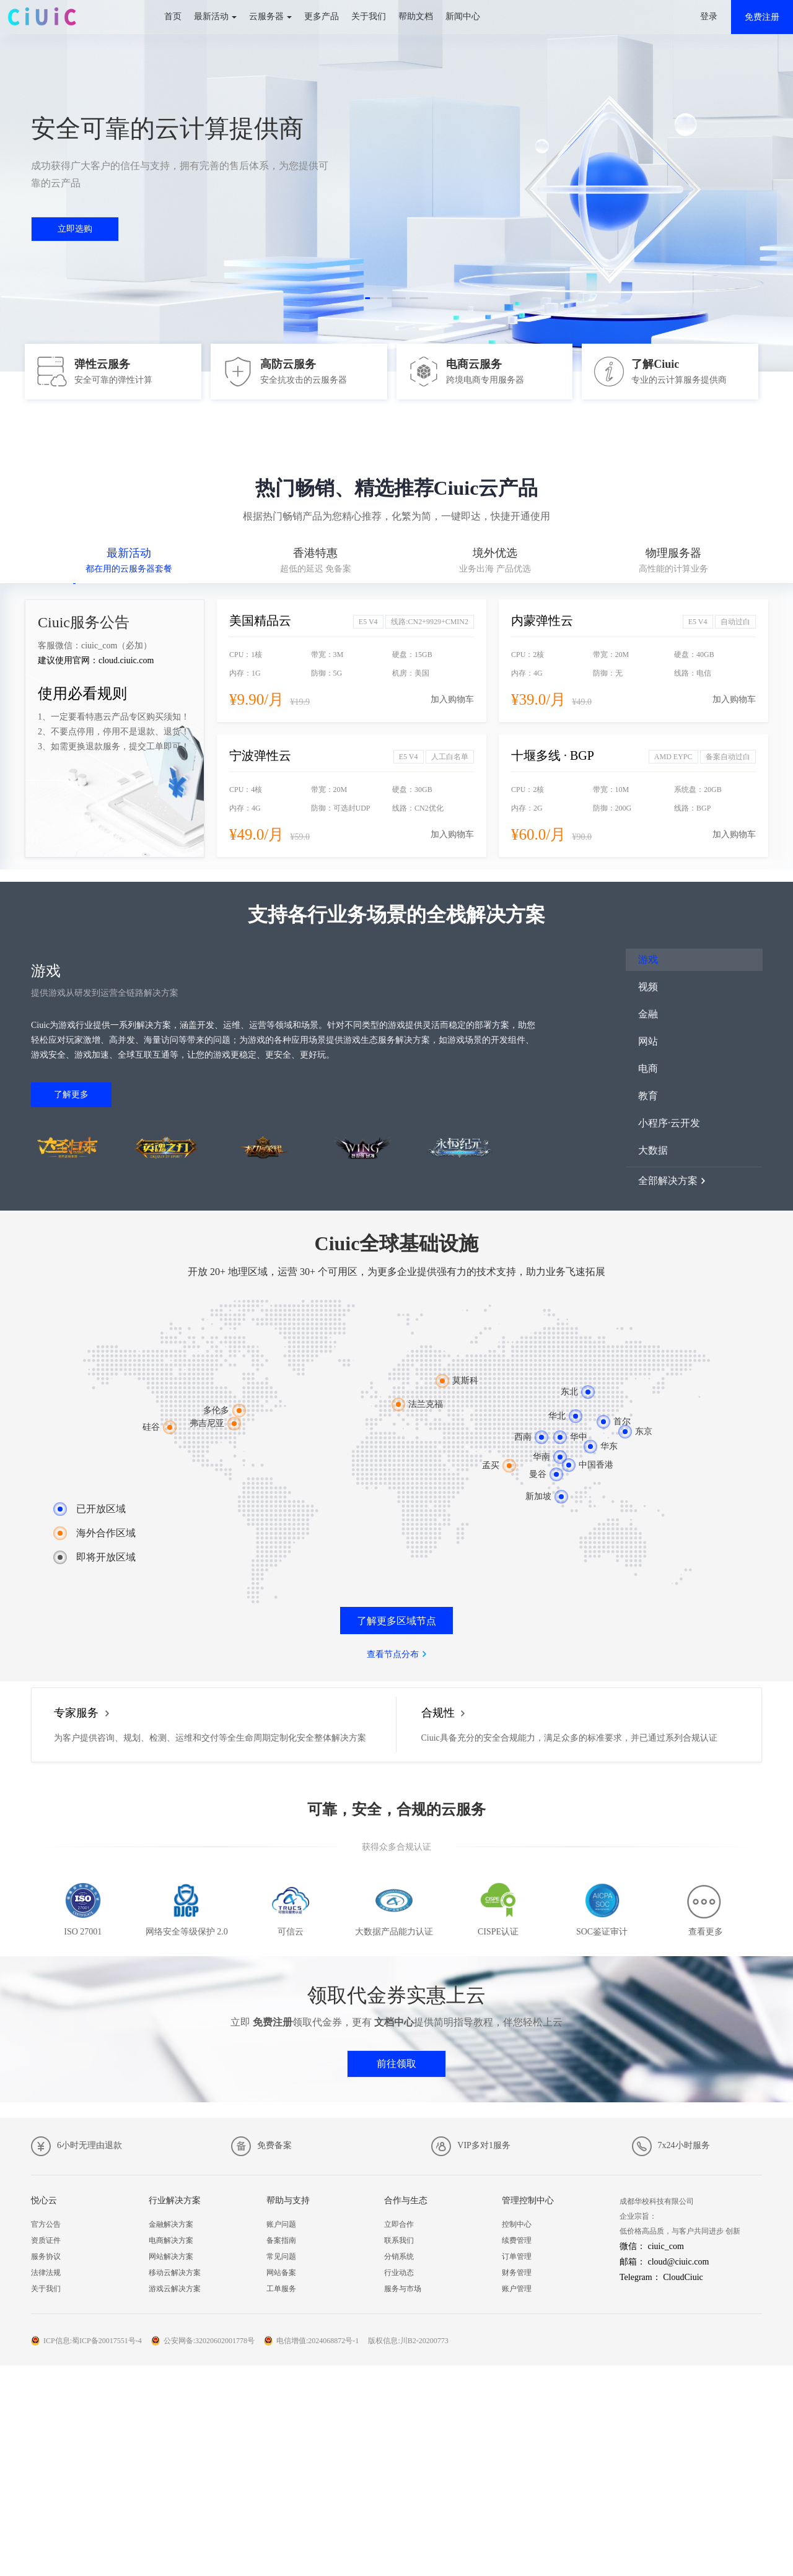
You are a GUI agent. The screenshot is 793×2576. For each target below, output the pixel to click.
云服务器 (266, 16)
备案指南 (281, 2240)
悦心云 (44, 2200)
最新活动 (211, 16)
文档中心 (394, 2022)
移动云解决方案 (175, 2272)
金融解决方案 (171, 2224)
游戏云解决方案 (175, 2288)
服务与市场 (402, 2288)
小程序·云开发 (669, 1123)
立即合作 (399, 2224)
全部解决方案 (668, 1180)
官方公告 (46, 2224)
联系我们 (399, 2240)
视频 (648, 986)
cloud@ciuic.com (678, 2261)
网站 (648, 1041)
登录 (708, 16)
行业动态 (399, 2272)
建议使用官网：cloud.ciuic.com (96, 660)
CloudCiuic (683, 2277)
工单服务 (281, 2288)
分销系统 (399, 2256)
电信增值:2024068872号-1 (317, 2340)
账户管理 (517, 2288)
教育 (648, 1095)
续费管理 (517, 2240)
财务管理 (517, 2272)
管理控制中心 (528, 2200)
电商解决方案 (171, 2240)
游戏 (648, 959)
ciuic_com (666, 2246)
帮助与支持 (288, 2200)
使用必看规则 (82, 693)
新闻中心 (462, 16)
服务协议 (46, 2256)
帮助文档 (415, 16)
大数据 (653, 1150)
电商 (648, 1068)
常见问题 (281, 2256)
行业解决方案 (175, 2200)
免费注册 (762, 17)
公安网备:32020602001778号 (209, 2340)
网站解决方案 (171, 2256)
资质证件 (46, 2240)
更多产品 (321, 16)
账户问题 (281, 2224)
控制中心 (517, 2224)
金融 (648, 1014)
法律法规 (46, 2272)
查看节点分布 (393, 1654)
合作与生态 (405, 2200)
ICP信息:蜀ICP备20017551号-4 (92, 2340)
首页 (173, 16)
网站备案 (281, 2272)
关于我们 (368, 16)
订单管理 (517, 2256)
